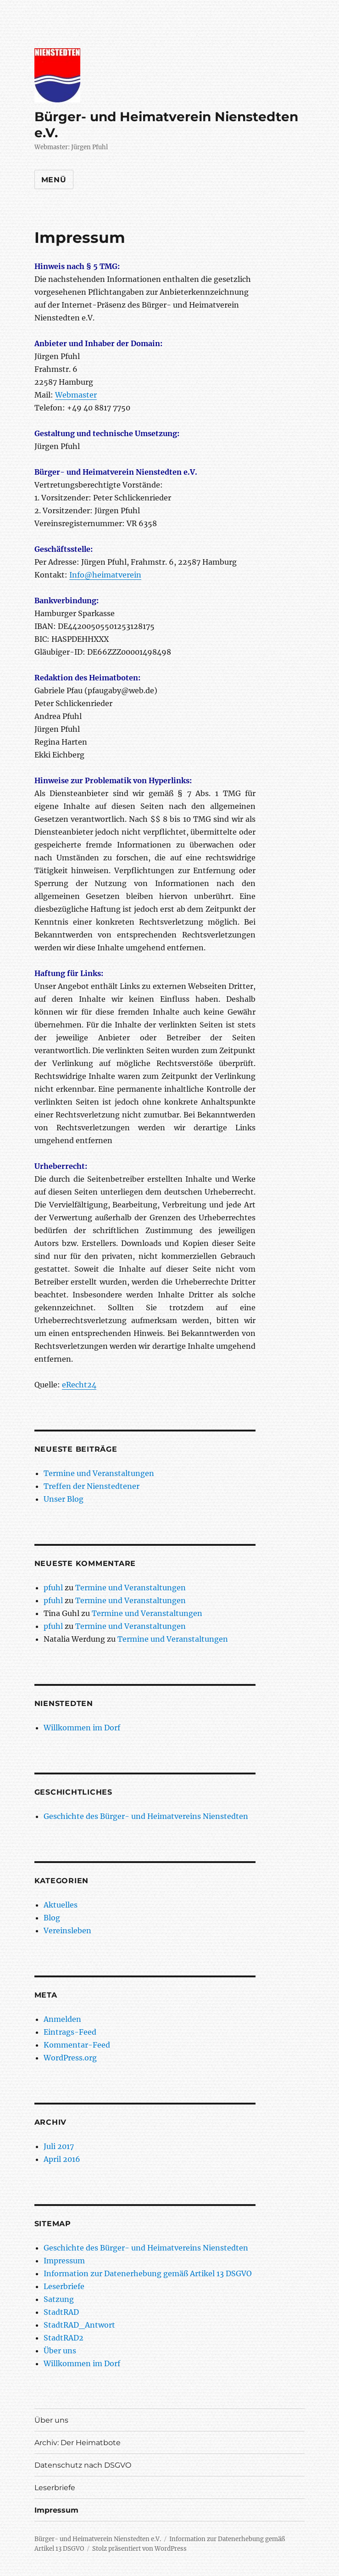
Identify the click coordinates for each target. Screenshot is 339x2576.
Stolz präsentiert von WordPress (139, 2549)
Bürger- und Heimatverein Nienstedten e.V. (97, 2539)
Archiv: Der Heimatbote (77, 2442)
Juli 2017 (59, 2146)
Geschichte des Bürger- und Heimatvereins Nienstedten (146, 1816)
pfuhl (53, 1587)
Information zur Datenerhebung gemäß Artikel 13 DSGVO (148, 2273)
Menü (54, 179)
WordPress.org (70, 2057)
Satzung (59, 2299)
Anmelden (62, 2019)
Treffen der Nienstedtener (91, 1486)
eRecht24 (79, 1384)
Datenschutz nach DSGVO (82, 2465)
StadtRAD (61, 2312)
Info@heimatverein (105, 574)
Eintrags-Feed (70, 2032)
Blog (52, 1917)
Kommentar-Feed (77, 2044)
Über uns (60, 2350)
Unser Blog (63, 1499)
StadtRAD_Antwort (79, 2324)
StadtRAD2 (63, 2337)
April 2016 (62, 2159)
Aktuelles (61, 1904)
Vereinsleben (67, 1930)
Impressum (64, 2260)
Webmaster (76, 394)
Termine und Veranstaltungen (99, 1473)
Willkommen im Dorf (82, 1727)
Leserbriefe (64, 2286)
